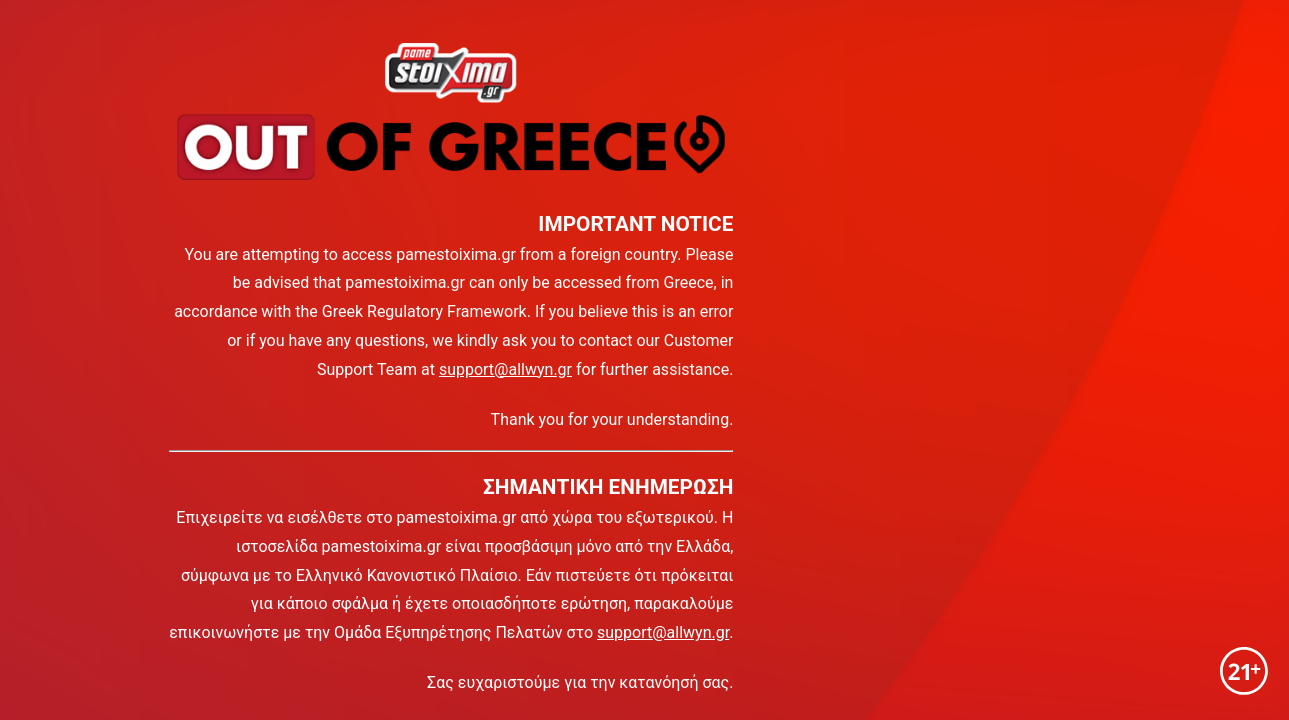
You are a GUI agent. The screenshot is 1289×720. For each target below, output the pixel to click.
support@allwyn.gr (505, 369)
